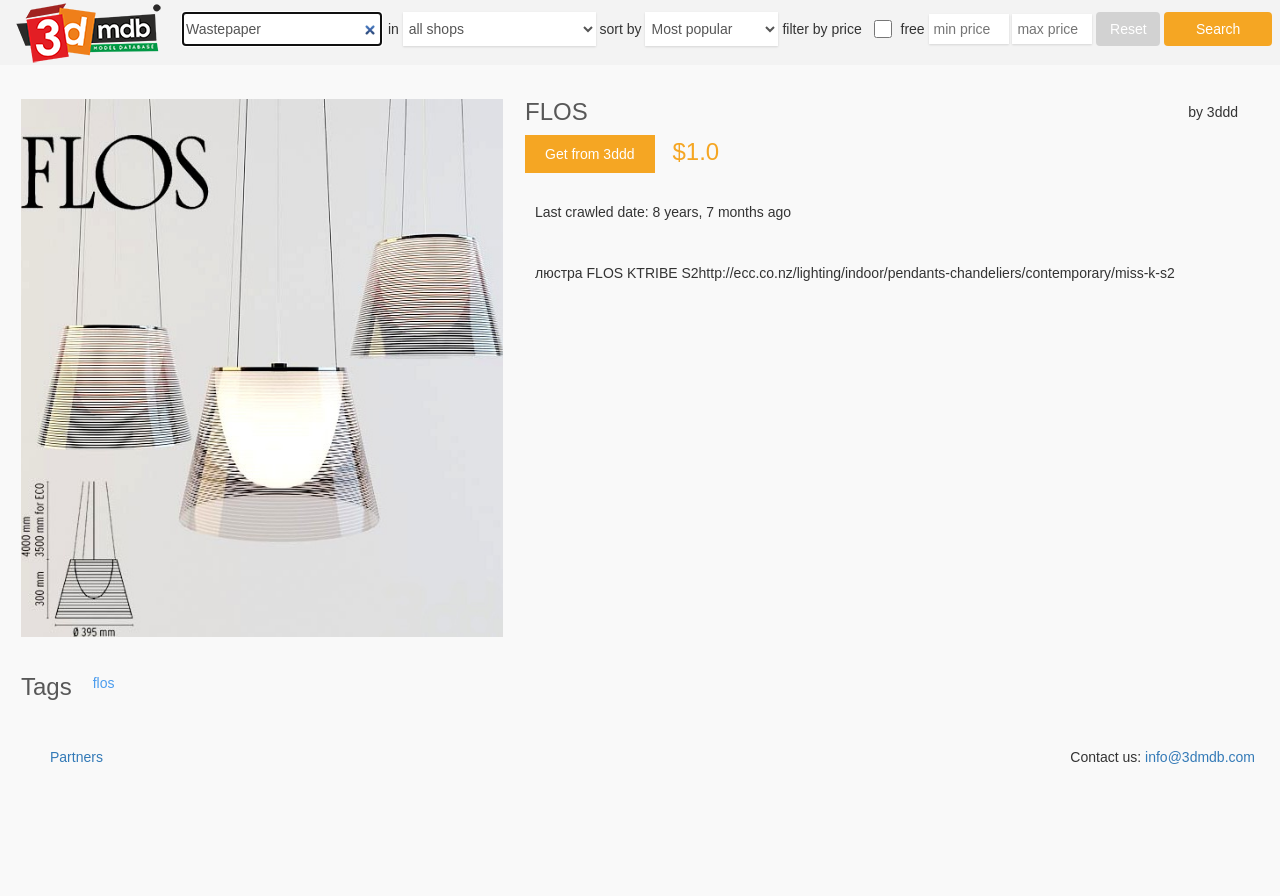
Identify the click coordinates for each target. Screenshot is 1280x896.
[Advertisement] (881, 435)
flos (104, 683)
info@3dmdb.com (1200, 757)
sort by (621, 29)
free (913, 29)
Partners (76, 757)
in (393, 29)
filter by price (821, 29)
